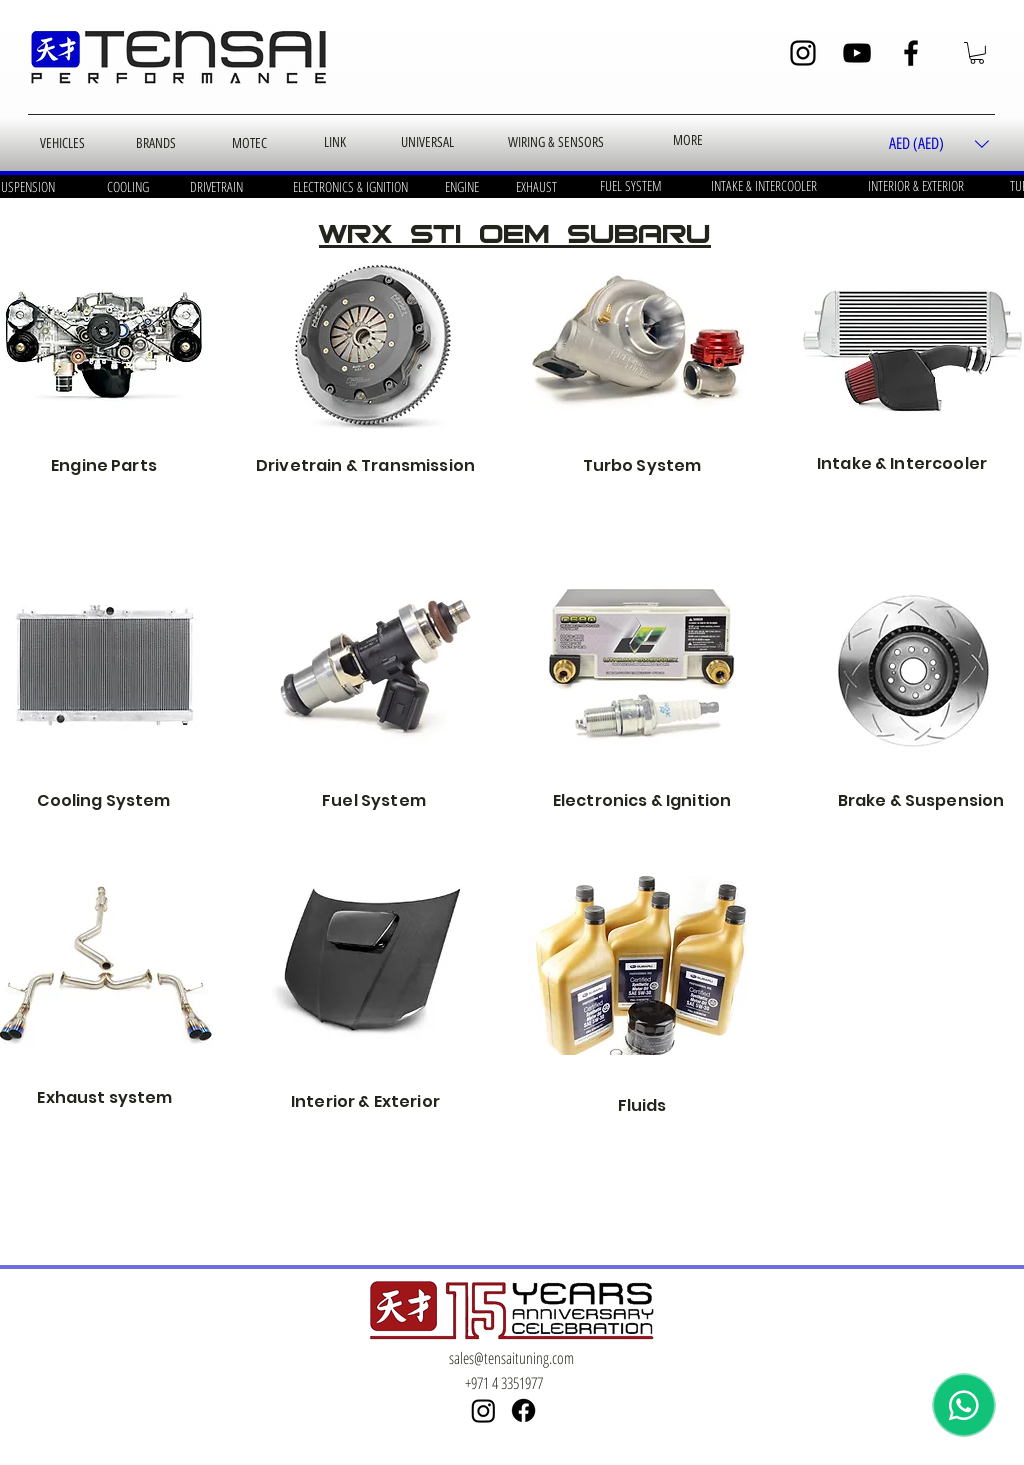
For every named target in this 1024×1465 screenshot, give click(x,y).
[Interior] (374, 955)
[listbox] (939, 144)
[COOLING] (128, 187)
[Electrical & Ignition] (642, 664)
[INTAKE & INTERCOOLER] (764, 186)
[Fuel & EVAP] (374, 664)
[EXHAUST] (536, 187)
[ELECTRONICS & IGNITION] (350, 187)
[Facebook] (911, 53)
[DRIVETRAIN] (216, 187)
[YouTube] (857, 53)
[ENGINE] (462, 187)
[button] (977, 53)
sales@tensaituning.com (511, 1358)
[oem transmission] (374, 344)
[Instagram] (803, 53)
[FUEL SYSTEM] (630, 186)
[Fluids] (642, 966)
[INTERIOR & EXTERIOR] (916, 186)
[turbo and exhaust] (642, 344)
